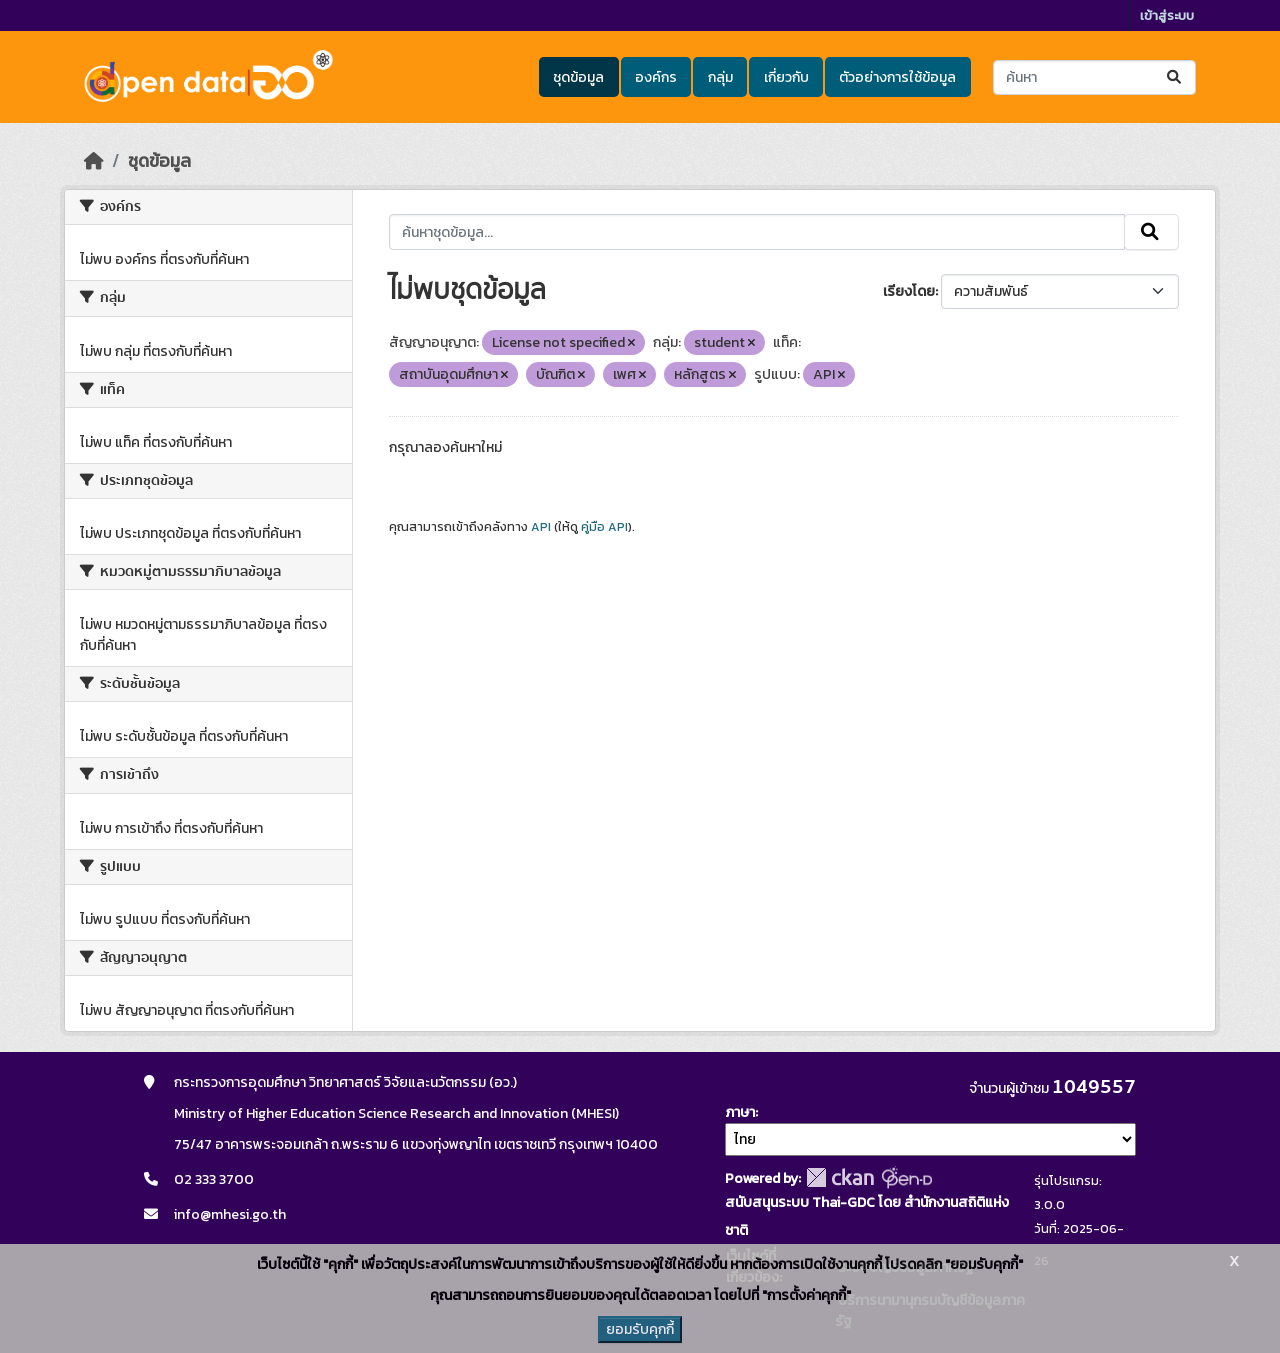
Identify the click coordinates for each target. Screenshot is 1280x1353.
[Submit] (1175, 77)
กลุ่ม (720, 77)
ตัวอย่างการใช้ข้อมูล (897, 77)
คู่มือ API (604, 527)
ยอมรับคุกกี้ (640, 1329)
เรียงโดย (909, 291)
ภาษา (740, 1112)
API (541, 527)
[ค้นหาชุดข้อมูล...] (1094, 77)
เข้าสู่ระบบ (1167, 15)
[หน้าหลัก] (94, 161)
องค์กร (656, 77)
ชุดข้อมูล (578, 77)
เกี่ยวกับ (786, 77)
